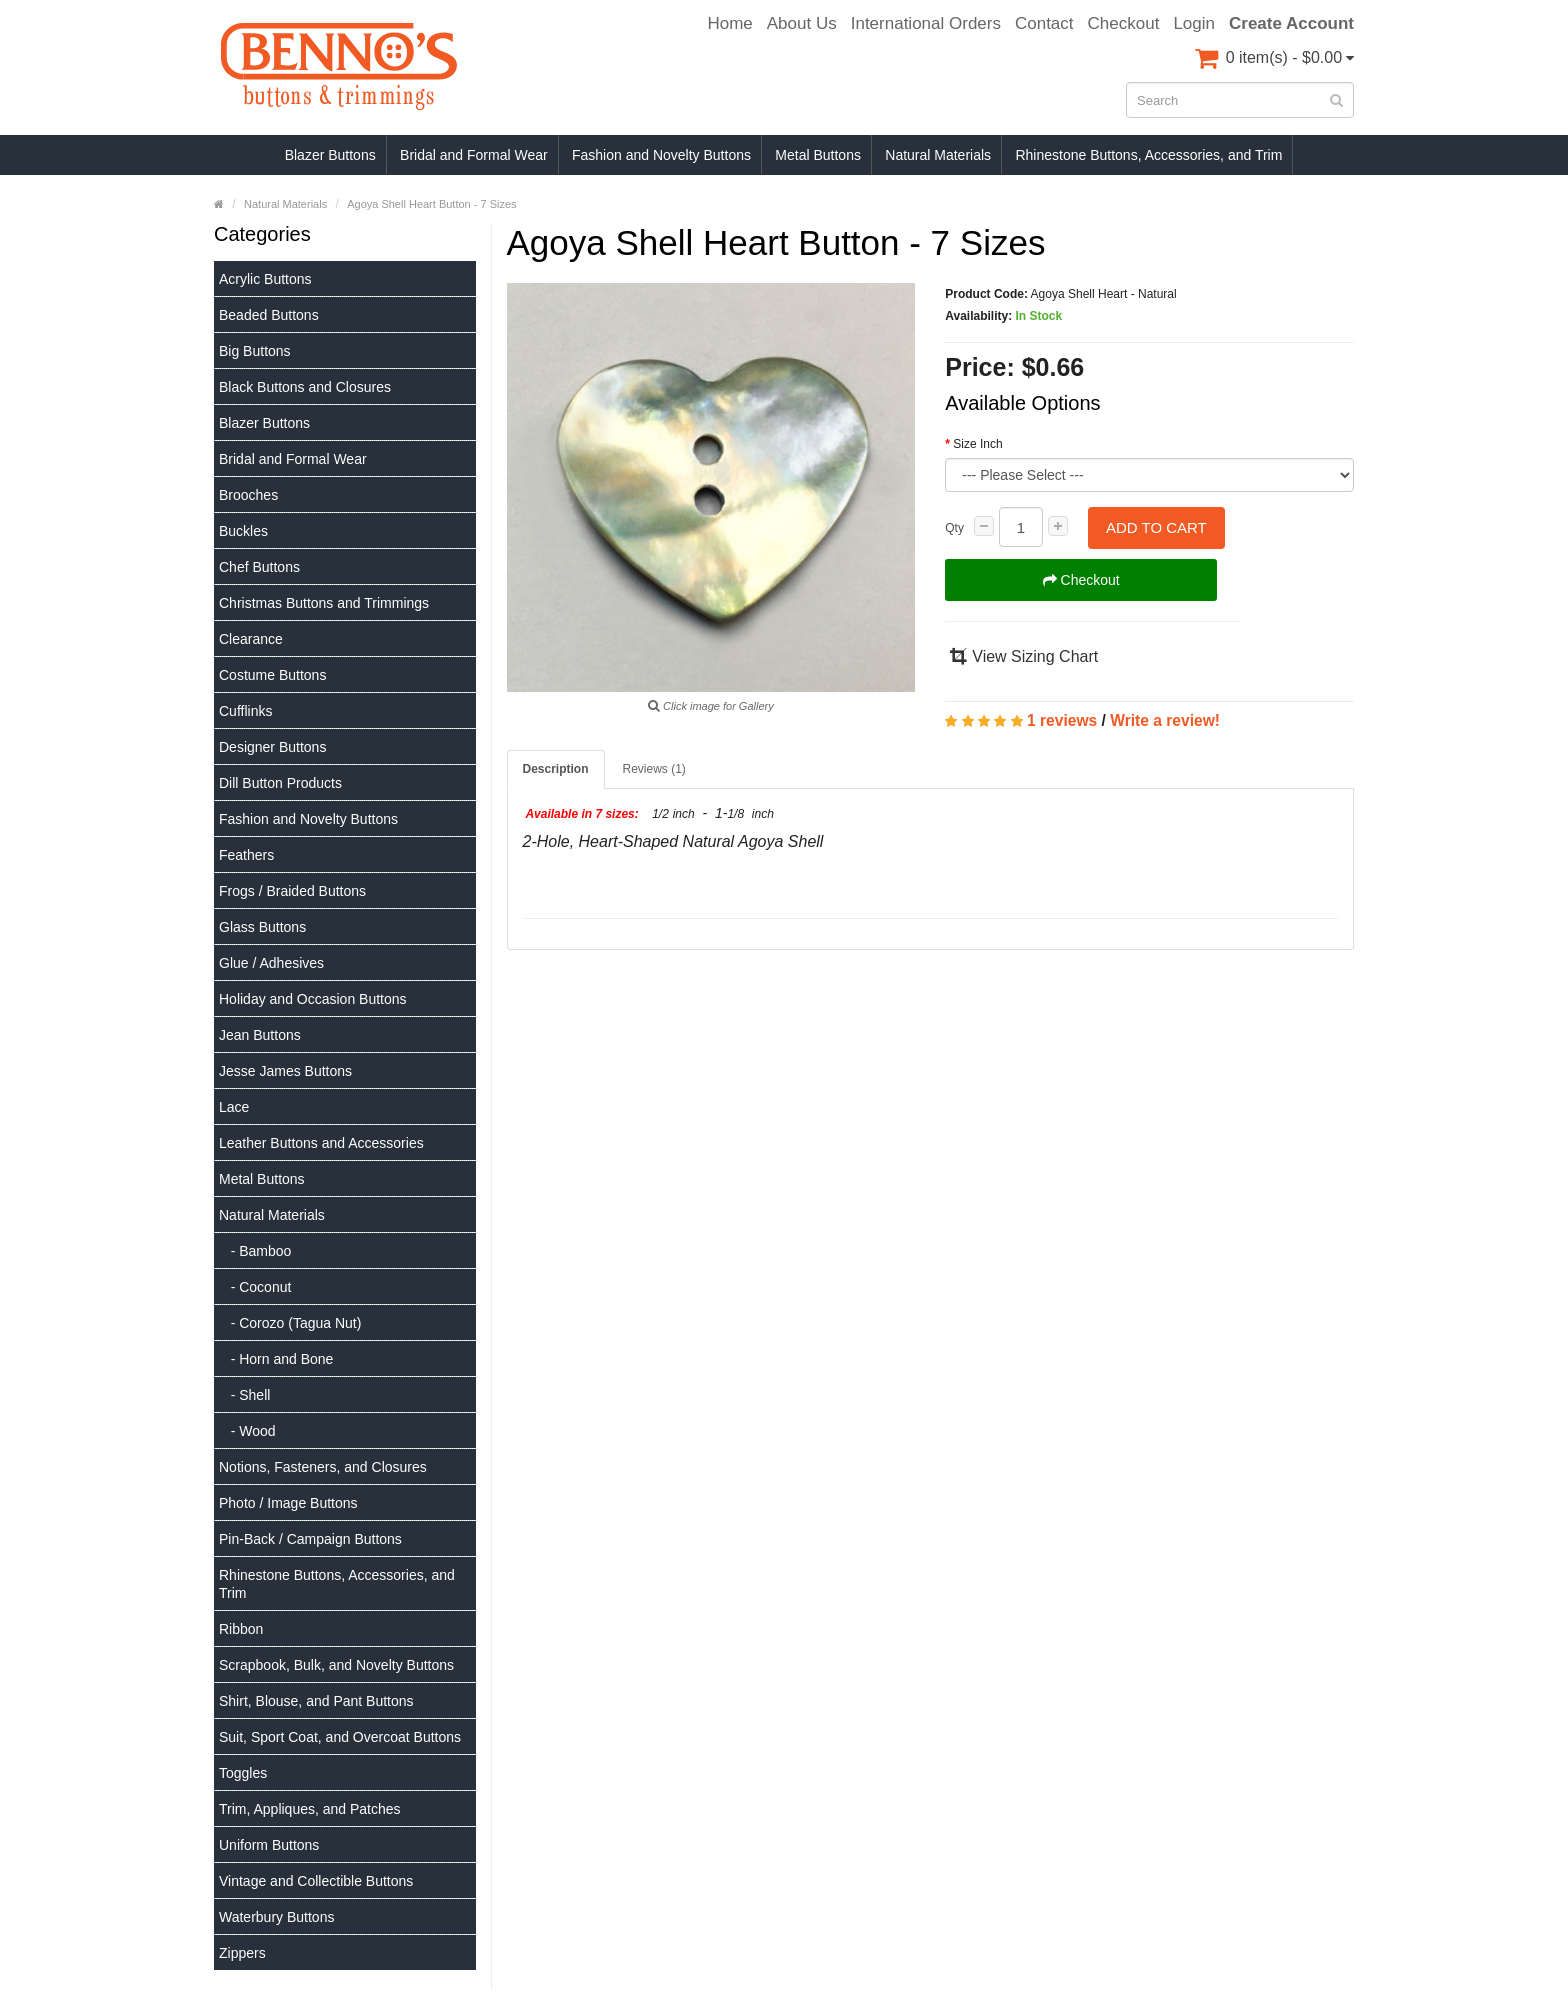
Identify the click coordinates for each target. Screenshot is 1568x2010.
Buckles (243, 531)
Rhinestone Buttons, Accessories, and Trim (1148, 155)
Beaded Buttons (269, 315)
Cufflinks (245, 711)
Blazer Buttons (330, 155)
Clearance (251, 639)
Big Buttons (255, 351)
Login (1194, 24)
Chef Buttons (259, 567)
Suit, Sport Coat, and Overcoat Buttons (340, 1737)
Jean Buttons (260, 1035)
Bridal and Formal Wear (474, 155)
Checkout (1124, 24)
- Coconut (255, 1287)
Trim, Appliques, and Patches (310, 1809)
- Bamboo (255, 1251)
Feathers (246, 855)
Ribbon (241, 1629)
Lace (234, 1107)
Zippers (242, 1953)
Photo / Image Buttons (288, 1503)
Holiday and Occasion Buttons (313, 999)
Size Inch (977, 444)
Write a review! (1165, 720)
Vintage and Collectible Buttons (316, 1881)
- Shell (244, 1395)
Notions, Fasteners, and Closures (323, 1467)
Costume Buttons (272, 675)
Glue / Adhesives (271, 963)
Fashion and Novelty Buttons (661, 155)
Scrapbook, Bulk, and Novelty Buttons (336, 1665)
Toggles (243, 1773)
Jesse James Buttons (285, 1071)
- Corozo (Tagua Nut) (290, 1323)
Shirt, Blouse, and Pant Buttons (316, 1701)
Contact (1044, 24)
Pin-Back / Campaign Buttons (310, 1539)
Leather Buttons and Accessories (321, 1143)
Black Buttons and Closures (305, 387)
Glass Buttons (262, 927)
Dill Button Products (280, 783)
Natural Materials (938, 155)
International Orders (926, 24)
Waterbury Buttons (276, 1917)
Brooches (248, 495)
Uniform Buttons (269, 1845)
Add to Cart (1156, 527)
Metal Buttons (818, 155)
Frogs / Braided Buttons (292, 891)
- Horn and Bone (276, 1359)
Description (556, 769)
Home (729, 24)
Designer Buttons (272, 747)
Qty (954, 528)
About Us (802, 24)
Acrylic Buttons (265, 279)
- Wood (247, 1431)
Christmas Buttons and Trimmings (324, 603)
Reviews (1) (654, 769)
